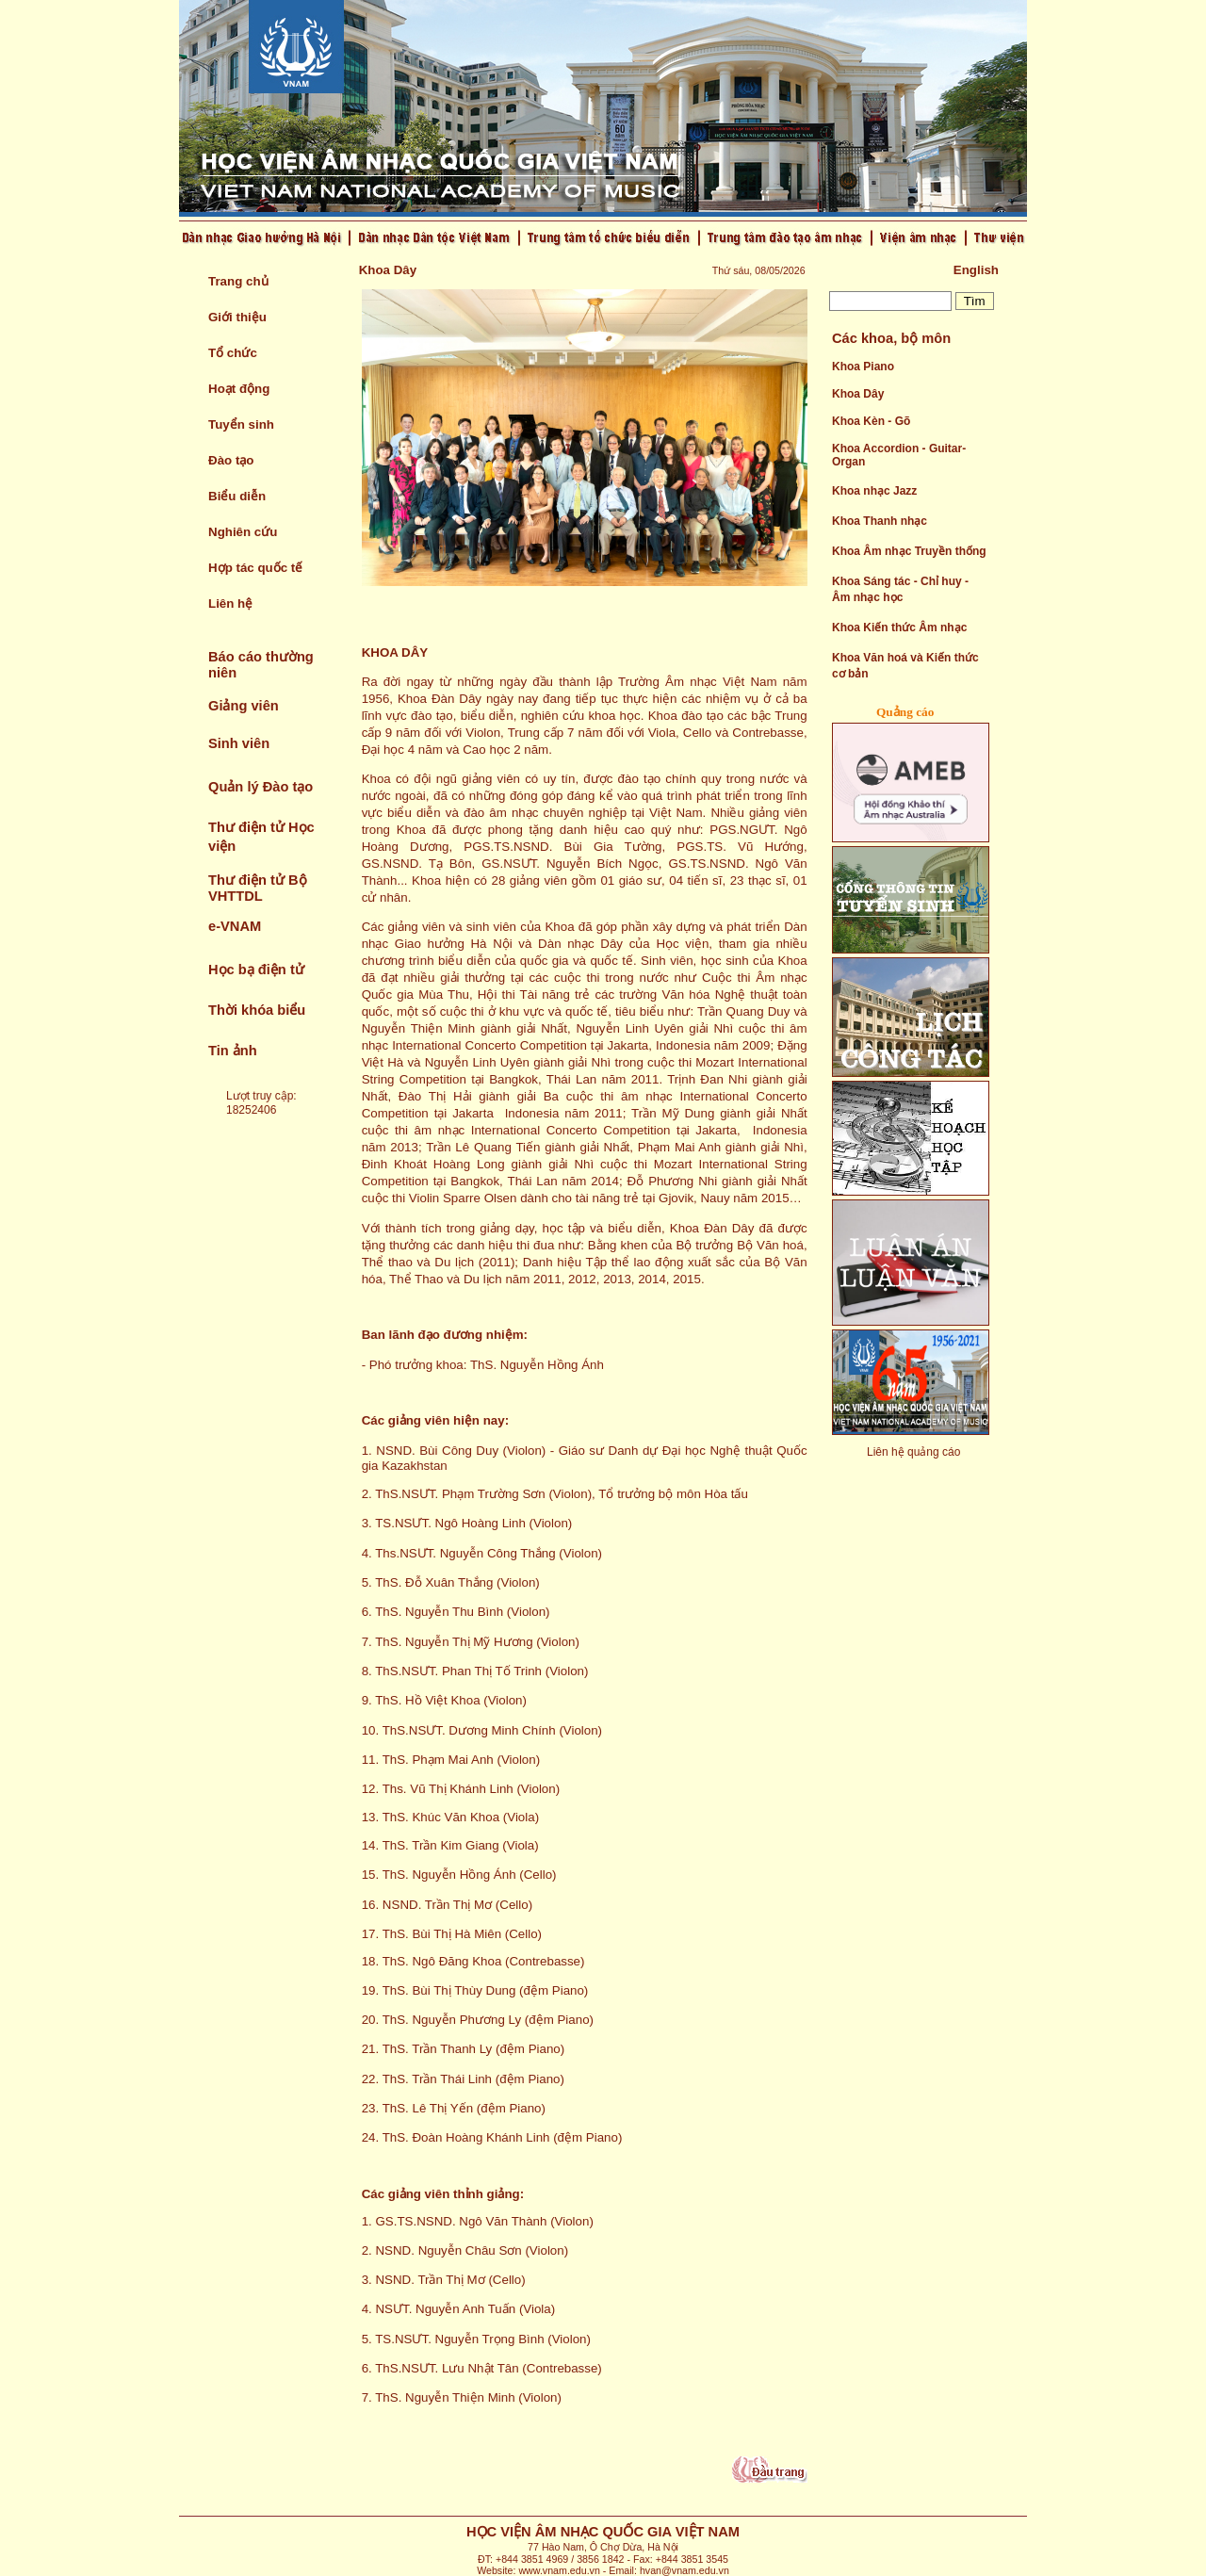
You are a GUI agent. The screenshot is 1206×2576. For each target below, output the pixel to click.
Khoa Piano (863, 366)
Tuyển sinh (241, 424)
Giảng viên (243, 705)
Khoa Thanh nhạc (879, 521)
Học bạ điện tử (256, 969)
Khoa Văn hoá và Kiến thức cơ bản (905, 665)
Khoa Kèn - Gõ (871, 421)
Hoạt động (238, 389)
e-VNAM (234, 926)
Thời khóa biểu (256, 1010)
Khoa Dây (858, 393)
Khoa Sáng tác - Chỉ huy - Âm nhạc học (900, 589)
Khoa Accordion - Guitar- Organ (899, 455)
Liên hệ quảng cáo (913, 1452)
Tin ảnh (232, 1050)
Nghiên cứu (242, 532)
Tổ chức (232, 353)
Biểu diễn (237, 496)
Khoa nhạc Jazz (874, 490)
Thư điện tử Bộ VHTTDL (257, 888)
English (976, 270)
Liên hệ (230, 603)
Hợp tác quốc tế (255, 568)
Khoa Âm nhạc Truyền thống (909, 551)
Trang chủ (238, 281)
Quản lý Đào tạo (260, 786)
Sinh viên (238, 743)
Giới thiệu (237, 317)
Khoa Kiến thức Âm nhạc (899, 627)
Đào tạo (230, 460)
